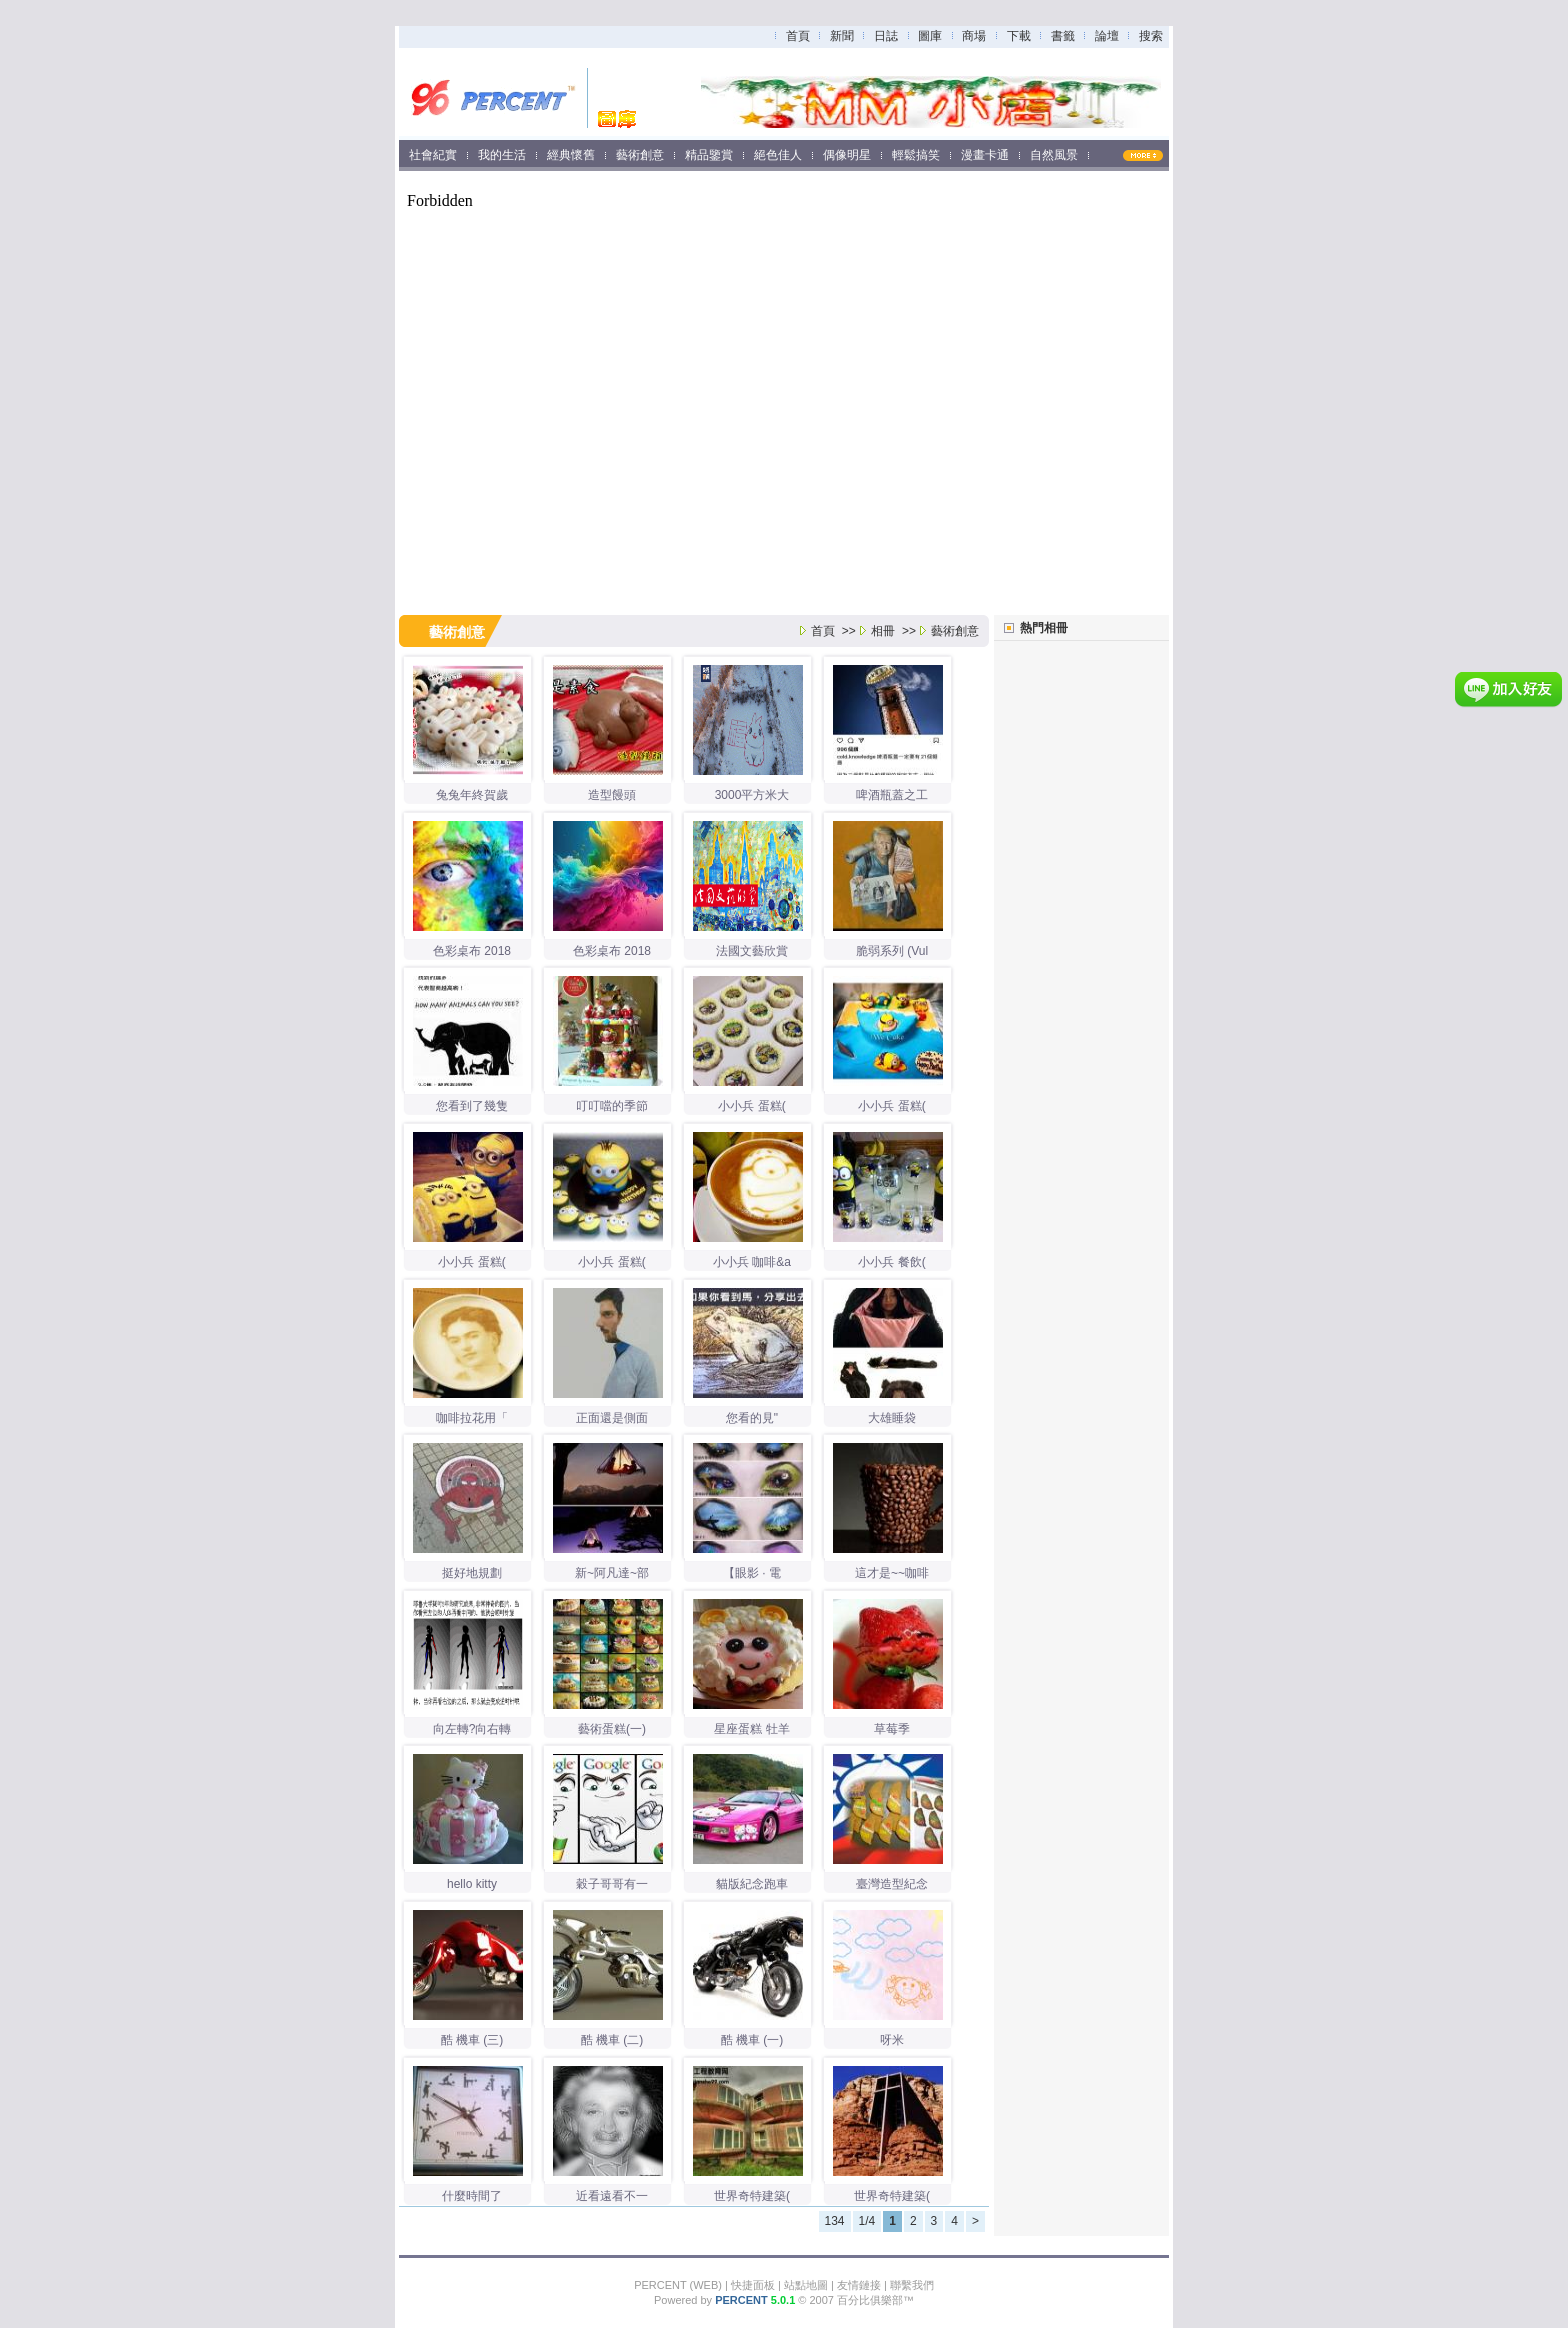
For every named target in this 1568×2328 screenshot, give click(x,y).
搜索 (1151, 36)
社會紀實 (433, 155)
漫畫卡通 (985, 155)
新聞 (842, 36)
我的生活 (502, 155)
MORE (1153, 155)
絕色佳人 (778, 155)
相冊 (883, 631)
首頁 (798, 36)
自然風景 (1054, 155)
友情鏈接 (859, 2285)
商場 (974, 36)
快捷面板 (753, 2285)
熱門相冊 (1044, 628)
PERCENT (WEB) (678, 2285)
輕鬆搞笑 (916, 155)
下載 (1019, 36)
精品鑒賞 (709, 155)
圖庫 (930, 36)
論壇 (1107, 36)
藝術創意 (640, 155)
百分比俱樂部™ (875, 2300)
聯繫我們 (912, 2285)
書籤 (1063, 36)
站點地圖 (806, 2285)
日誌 (886, 36)
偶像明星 (847, 155)
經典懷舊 (571, 155)
